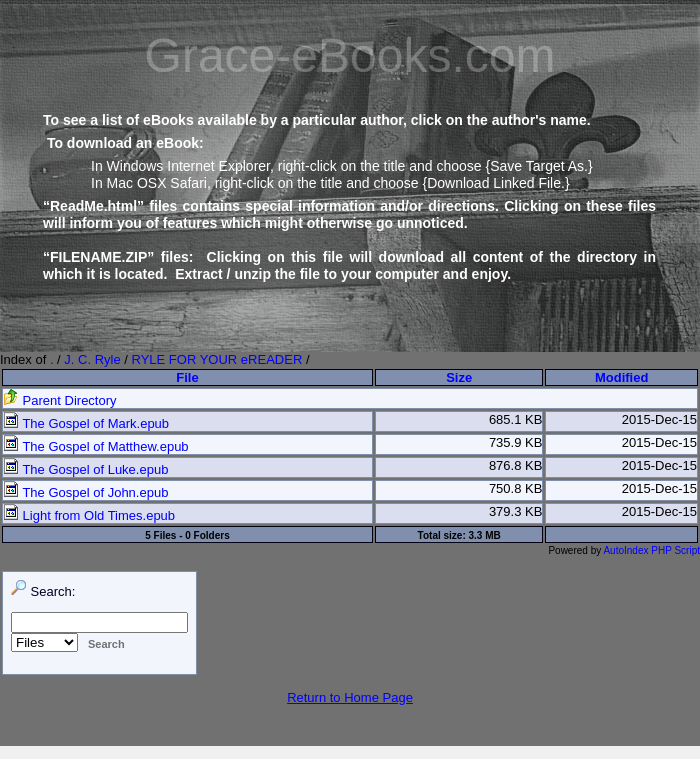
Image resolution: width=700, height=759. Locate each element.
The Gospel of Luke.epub (85, 469)
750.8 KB (516, 488)
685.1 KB (516, 419)
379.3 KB (516, 511)
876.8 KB (516, 465)
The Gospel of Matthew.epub (96, 446)
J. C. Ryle (92, 359)
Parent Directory (60, 400)
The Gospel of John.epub (85, 492)
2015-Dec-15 (659, 419)
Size (459, 377)
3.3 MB (485, 535)
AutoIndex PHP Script (651, 550)
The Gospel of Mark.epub (86, 423)
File (187, 377)
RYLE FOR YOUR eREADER (217, 359)
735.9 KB (516, 442)
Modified (621, 377)
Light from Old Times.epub (89, 515)
